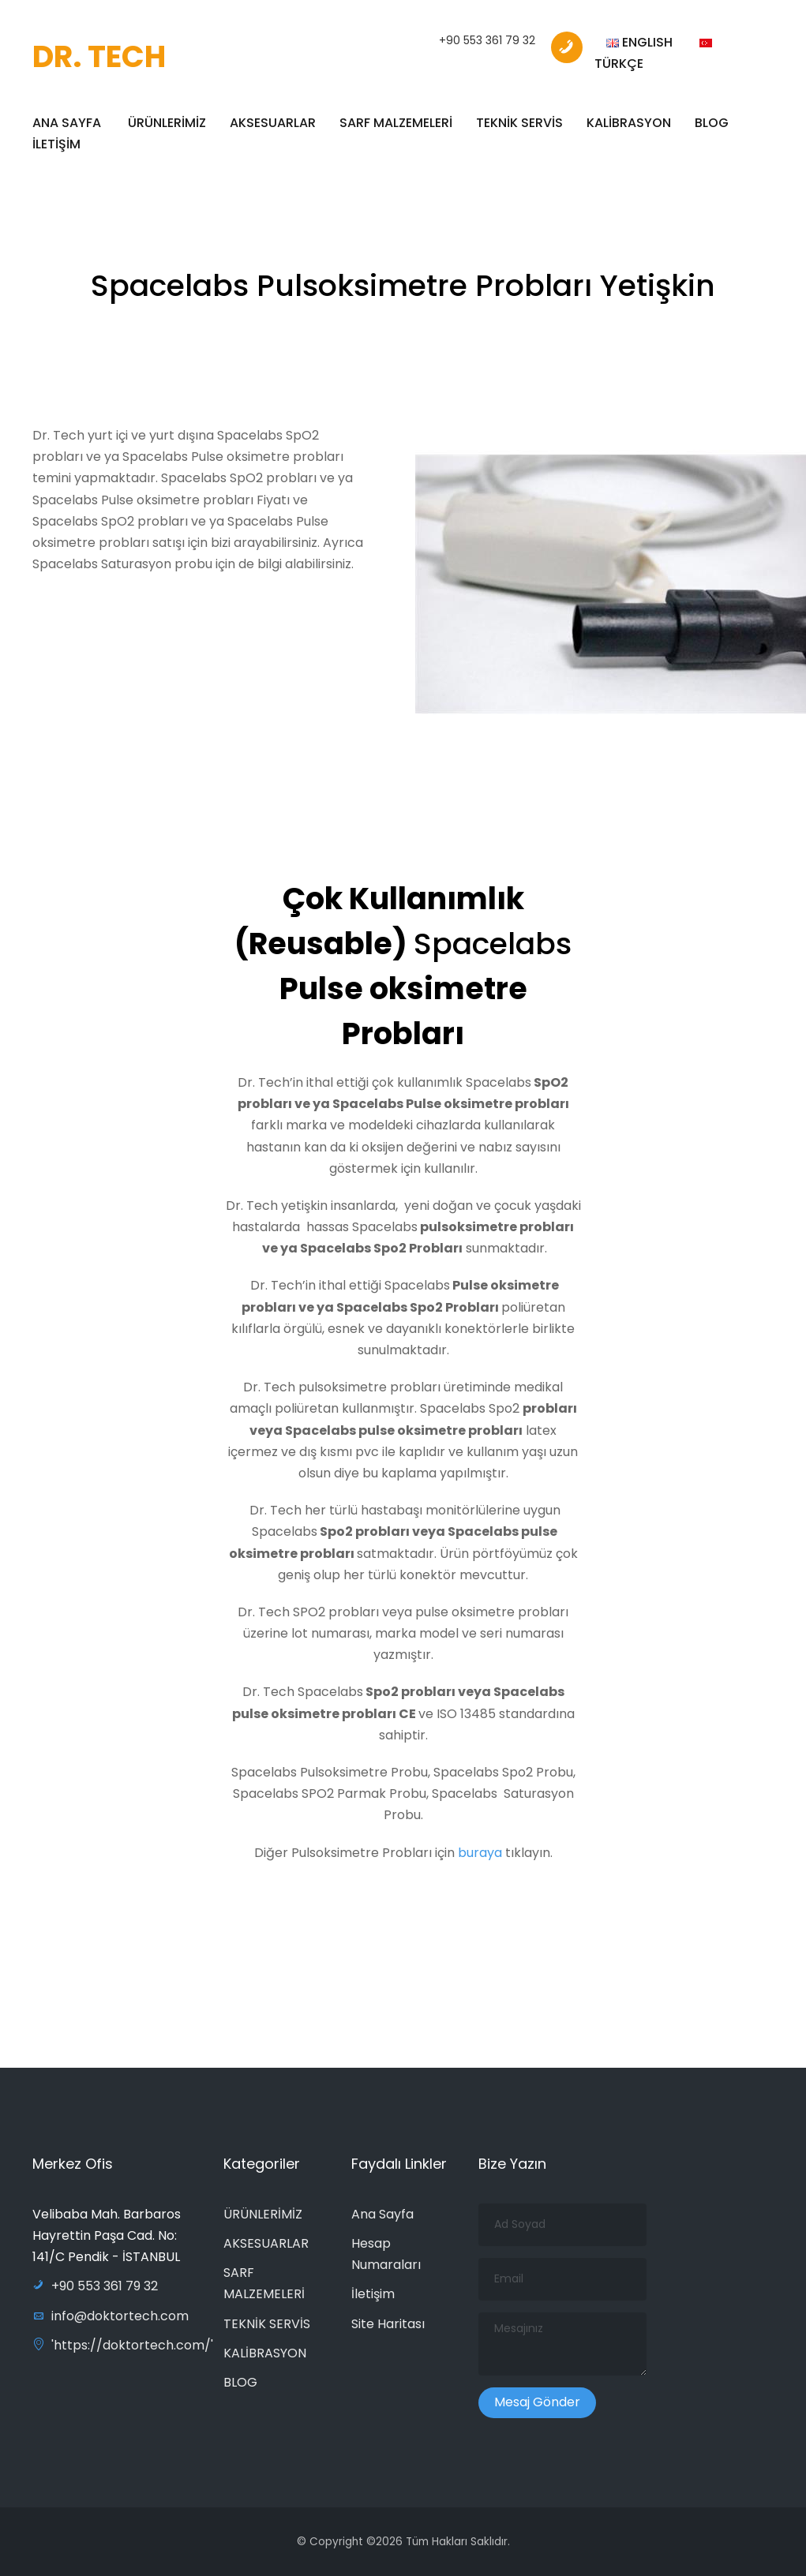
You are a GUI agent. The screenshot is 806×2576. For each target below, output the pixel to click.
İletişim (373, 2294)
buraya (481, 1861)
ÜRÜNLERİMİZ (167, 123)
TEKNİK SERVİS (519, 123)
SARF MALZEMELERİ (395, 123)
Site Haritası (388, 2324)
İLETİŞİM (56, 144)
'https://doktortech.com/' (122, 2345)
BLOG (712, 123)
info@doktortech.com (110, 2316)
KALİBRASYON (629, 123)
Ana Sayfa (382, 2214)
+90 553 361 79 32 (487, 40)
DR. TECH (99, 56)
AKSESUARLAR (273, 123)
